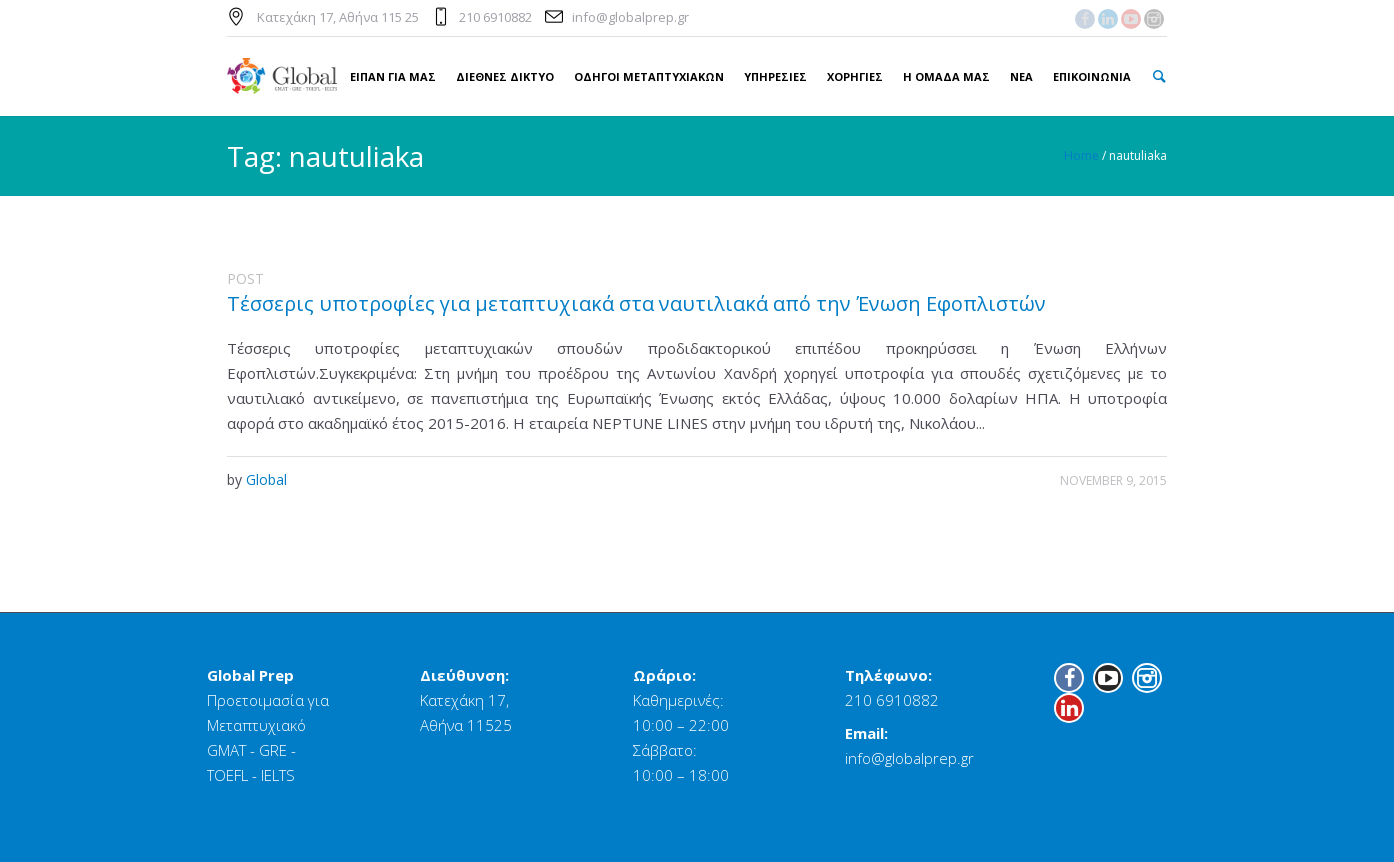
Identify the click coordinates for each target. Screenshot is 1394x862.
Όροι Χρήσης (890, 790)
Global (266, 479)
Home (1081, 155)
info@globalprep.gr (630, 17)
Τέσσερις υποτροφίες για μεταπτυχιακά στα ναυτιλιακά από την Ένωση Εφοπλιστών (636, 303)
